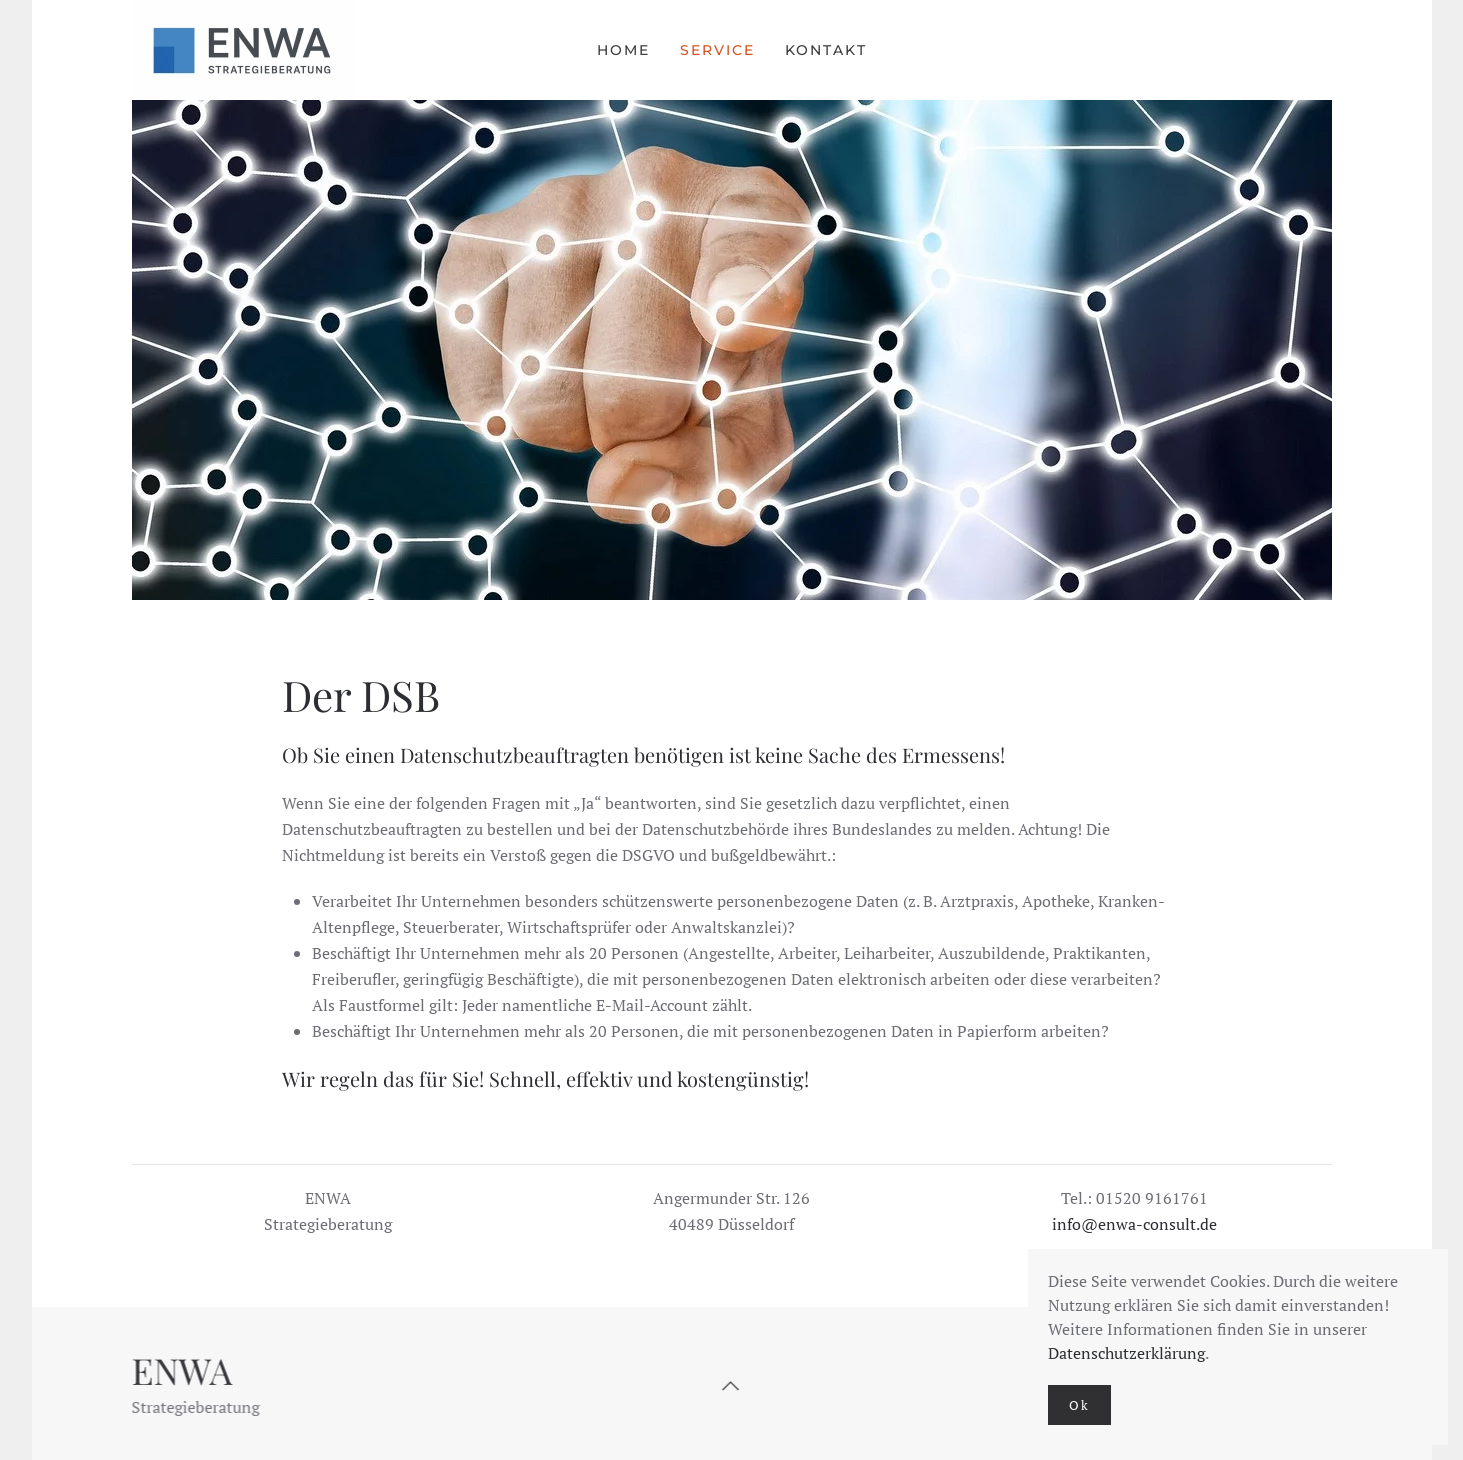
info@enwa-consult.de (1134, 1224)
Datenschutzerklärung (1126, 1353)
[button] (730, 1386)
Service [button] (717, 50)
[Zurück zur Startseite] (245, 50)
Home (623, 50)
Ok (1079, 1405)
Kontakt (826, 50)
